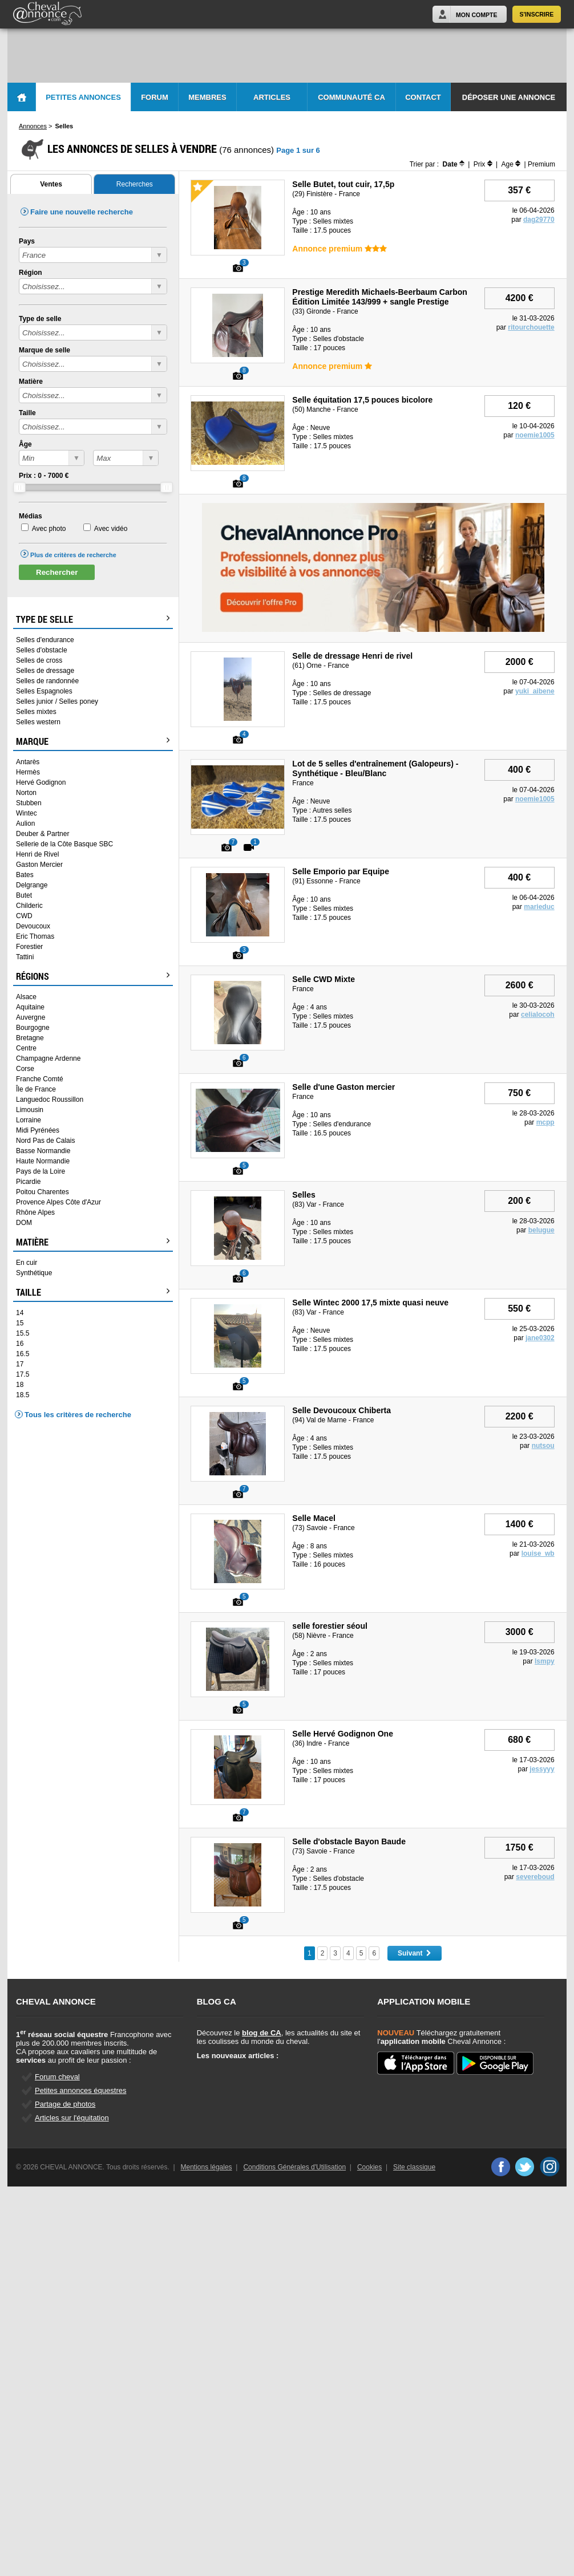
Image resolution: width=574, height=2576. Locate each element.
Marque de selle (44, 350)
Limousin (29, 1110)
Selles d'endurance (45, 640)
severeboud (535, 1877)
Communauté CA (351, 97)
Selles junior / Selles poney (57, 701)
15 (19, 1323)
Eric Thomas (35, 936)
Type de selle (40, 319)
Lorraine (28, 1120)
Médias (30, 516)
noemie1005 (535, 435)
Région (30, 273)
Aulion (25, 823)
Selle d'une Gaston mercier (343, 1087)
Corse (25, 1069)
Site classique (414, 2167)
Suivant (414, 1953)
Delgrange (31, 885)
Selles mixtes (36, 712)
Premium (541, 164)
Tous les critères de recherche (78, 1414)
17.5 (22, 1374)
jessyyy (541, 1769)
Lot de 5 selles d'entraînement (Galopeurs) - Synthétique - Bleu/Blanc (375, 768)
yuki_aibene (535, 691)
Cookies (369, 2167)
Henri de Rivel (37, 854)
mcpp (545, 1122)
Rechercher (57, 572)
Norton (26, 793)
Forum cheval (57, 2076)
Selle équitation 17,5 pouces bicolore (362, 399)
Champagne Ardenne (48, 1058)
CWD (24, 916)
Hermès (28, 772)
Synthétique (34, 1273)
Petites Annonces (83, 97)
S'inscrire (537, 14)
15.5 (22, 1333)
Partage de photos (65, 2104)
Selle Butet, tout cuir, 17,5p (343, 184)
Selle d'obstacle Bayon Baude (349, 1841)
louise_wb (538, 1553)
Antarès (27, 762)
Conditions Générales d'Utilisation (294, 2167)
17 (19, 1364)
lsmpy (545, 1661)
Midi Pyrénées (37, 1130)
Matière (31, 382)
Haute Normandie (43, 1161)
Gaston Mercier (39, 865)
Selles (303, 1194)
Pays (27, 241)
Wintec (26, 813)
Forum (154, 97)
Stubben (29, 803)
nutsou (543, 1446)
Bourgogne (33, 1028)
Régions (93, 976)
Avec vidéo (110, 529)
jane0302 (540, 1338)
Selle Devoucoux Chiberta (341, 1410)
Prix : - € (43, 476)
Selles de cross (39, 660)
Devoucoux (33, 926)
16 (19, 1344)
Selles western (38, 722)
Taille (27, 413)
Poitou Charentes (42, 1192)
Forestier (29, 947)
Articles (271, 97)
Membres (207, 97)
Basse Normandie (43, 1151)
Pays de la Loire (40, 1171)
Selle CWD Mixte (323, 979)
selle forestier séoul (329, 1625)
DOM (24, 1223)
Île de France (36, 1089)
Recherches (134, 184)
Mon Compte (476, 14)
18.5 (22, 1395)
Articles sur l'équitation (72, 2117)
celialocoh (538, 1015)
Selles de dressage (45, 671)
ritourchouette (531, 327)
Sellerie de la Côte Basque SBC (64, 844)
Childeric (29, 906)
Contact (423, 97)
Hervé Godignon (41, 782)
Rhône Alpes (35, 1212)
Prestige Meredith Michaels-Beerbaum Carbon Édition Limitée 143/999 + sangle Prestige (379, 296)
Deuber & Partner (42, 834)
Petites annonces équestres (80, 2090)
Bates (25, 875)
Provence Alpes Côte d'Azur (58, 1202)
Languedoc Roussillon (49, 1100)
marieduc (539, 907)
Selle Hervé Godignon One (342, 1733)
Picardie (28, 1182)
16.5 (22, 1354)
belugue (541, 1230)
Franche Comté (39, 1079)
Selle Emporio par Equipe (340, 871)
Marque (93, 741)
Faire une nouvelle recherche (81, 212)
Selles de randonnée (47, 681)
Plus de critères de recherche (73, 554)
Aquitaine (30, 1007)
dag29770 (539, 220)
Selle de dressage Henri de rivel (352, 655)
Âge (25, 444)
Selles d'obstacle (41, 650)
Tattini (25, 957)
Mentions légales (206, 2167)
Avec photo (49, 529)
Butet (24, 895)
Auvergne (30, 1017)
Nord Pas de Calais (45, 1141)
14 (19, 1313)
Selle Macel (313, 1518)
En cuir (26, 1263)
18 (19, 1385)
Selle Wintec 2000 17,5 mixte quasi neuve (370, 1302)
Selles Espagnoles (44, 691)
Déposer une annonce (508, 97)
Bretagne (30, 1038)
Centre (26, 1048)
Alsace (26, 997)
